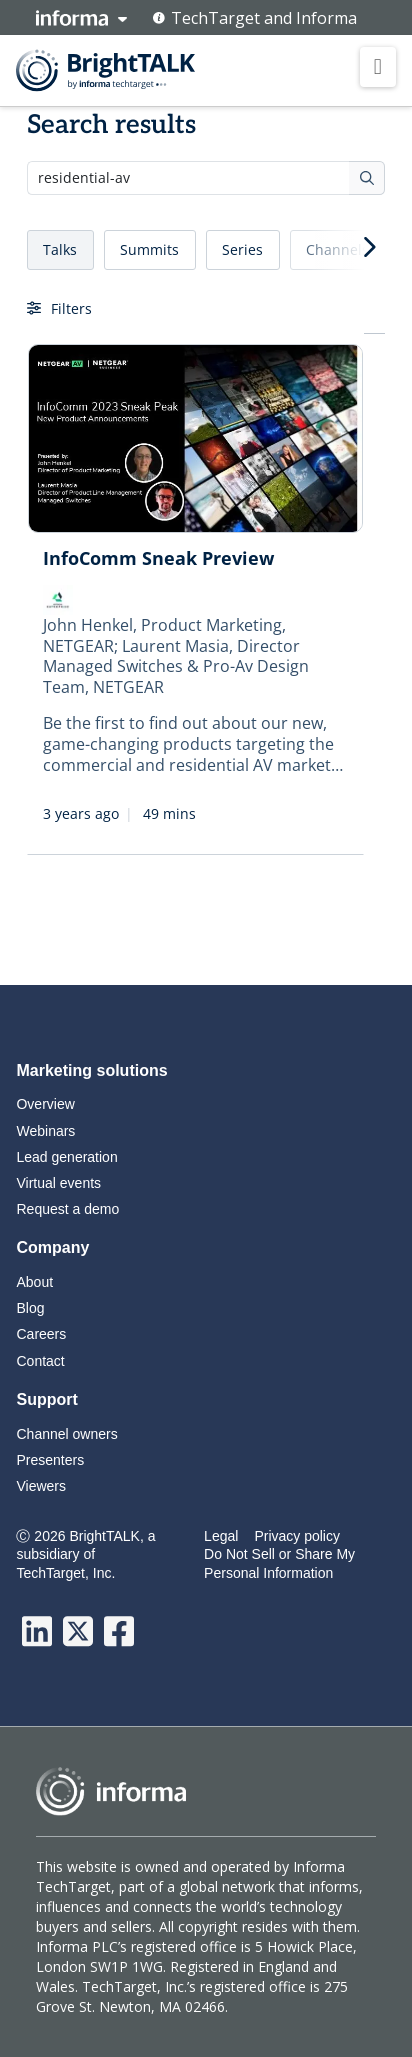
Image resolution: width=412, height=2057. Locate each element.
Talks (60, 249)
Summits (149, 249)
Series (242, 249)
